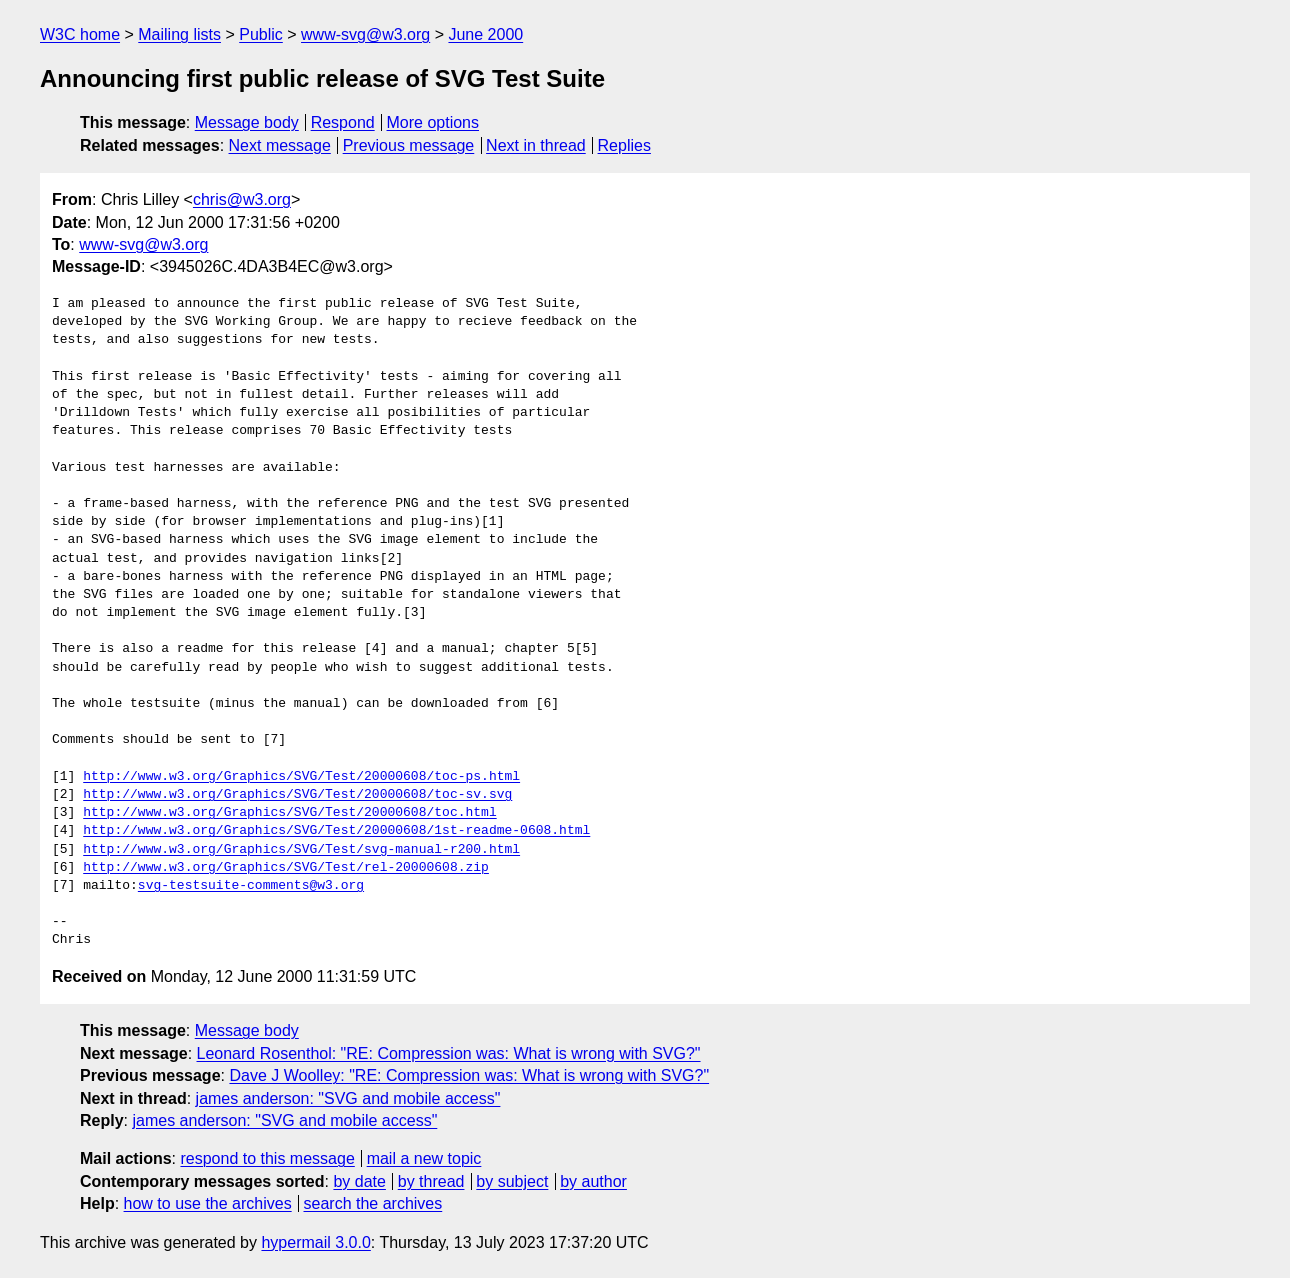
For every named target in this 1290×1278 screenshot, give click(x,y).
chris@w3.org (242, 199)
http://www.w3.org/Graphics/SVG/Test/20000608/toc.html (289, 813)
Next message (280, 145)
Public (261, 34)
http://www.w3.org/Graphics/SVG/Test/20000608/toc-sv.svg (297, 795)
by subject (512, 1181)
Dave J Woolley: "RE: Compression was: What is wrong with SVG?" (469, 1075)
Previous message (409, 145)
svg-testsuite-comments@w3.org (251, 886)
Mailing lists (179, 34)
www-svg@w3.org (365, 34)
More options (433, 122)
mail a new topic (424, 1158)
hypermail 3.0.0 (315, 1242)
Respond (343, 122)
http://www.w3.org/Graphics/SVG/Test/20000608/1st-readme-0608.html (336, 831)
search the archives (373, 1203)
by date (359, 1181)
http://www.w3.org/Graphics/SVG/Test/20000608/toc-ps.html (301, 777)
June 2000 (485, 34)
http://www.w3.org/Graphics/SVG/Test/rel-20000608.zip (286, 868)
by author (593, 1181)
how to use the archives (208, 1203)
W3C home (80, 34)
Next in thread (536, 145)
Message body (247, 122)
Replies (624, 145)
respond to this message (267, 1158)
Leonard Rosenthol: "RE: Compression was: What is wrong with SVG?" (449, 1053)
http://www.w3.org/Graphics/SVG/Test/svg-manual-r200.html (301, 850)
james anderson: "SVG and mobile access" (348, 1098)
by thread (431, 1181)
